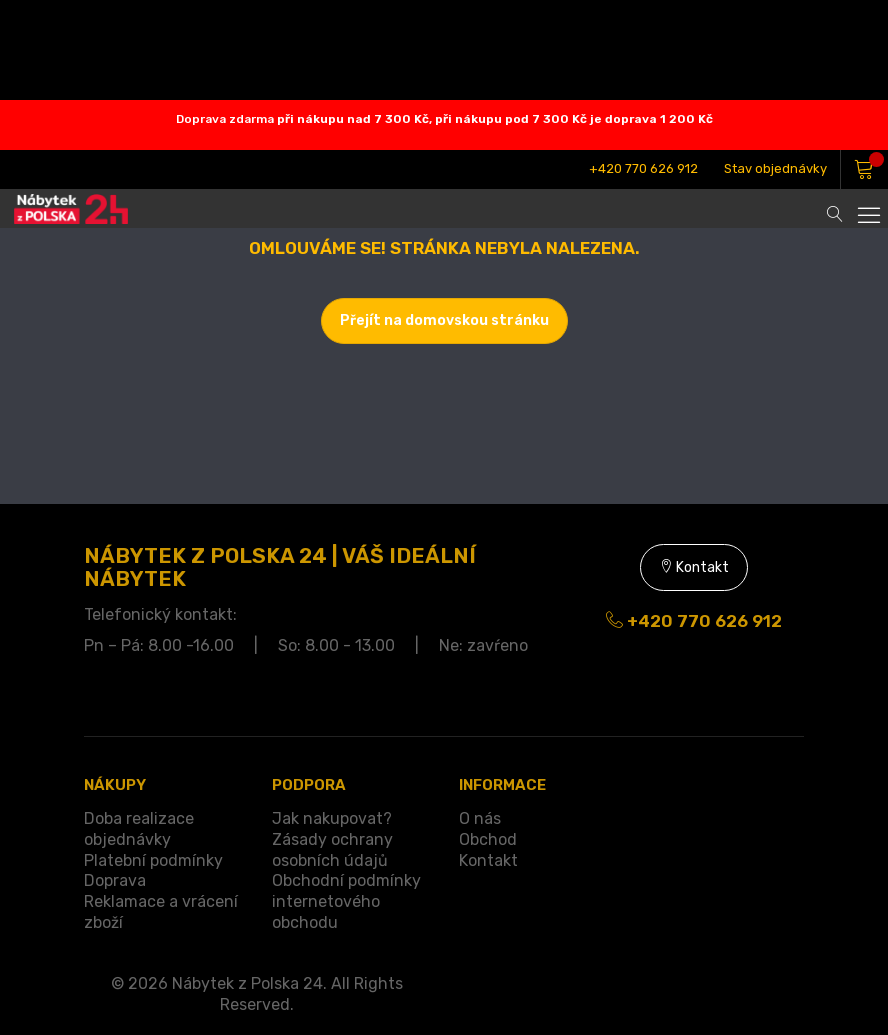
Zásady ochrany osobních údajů (332, 850)
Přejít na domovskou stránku (444, 320)
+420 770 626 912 (643, 168)
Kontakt (694, 567)
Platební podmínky (153, 860)
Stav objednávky (775, 168)
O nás (480, 818)
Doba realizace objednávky (139, 829)
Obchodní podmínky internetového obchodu (346, 901)
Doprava (115, 880)
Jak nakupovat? (332, 818)
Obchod (488, 839)
